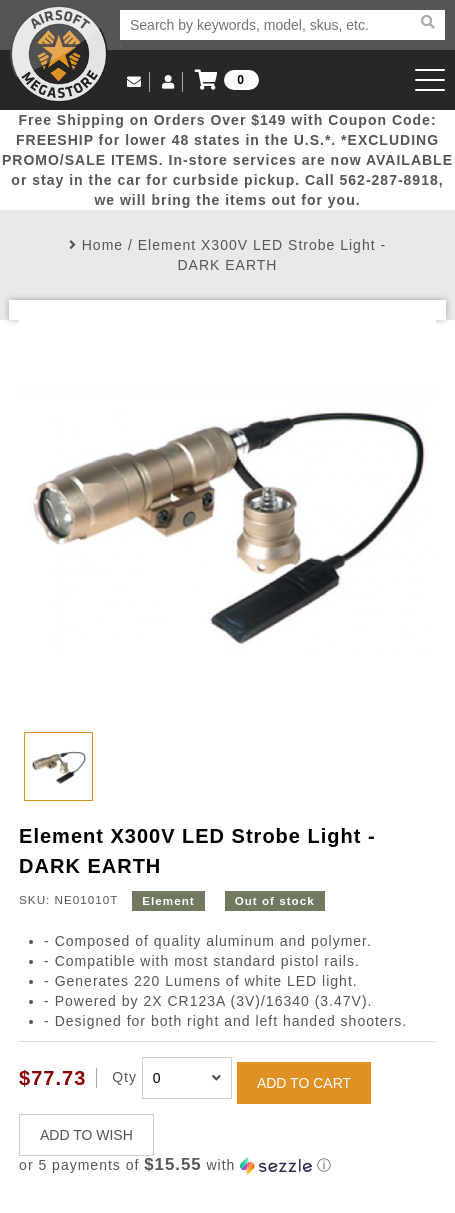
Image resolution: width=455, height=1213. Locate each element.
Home (102, 245)
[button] (227, 1165)
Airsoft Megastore (59, 54)
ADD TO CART (304, 1083)
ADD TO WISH (86, 1135)
